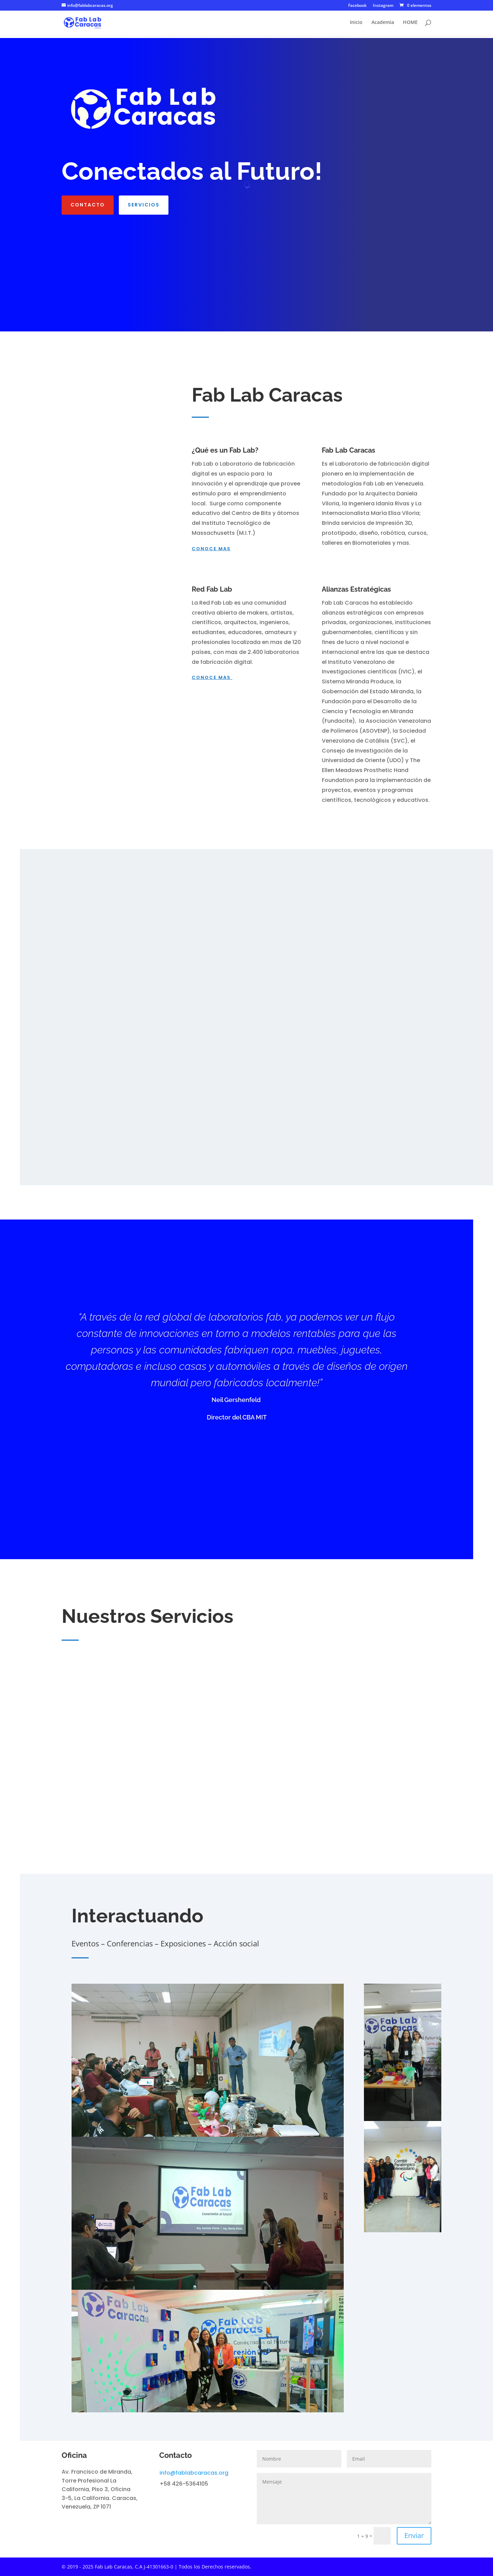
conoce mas (211, 548)
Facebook (357, 5)
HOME (410, 24)
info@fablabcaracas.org (194, 2473)
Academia (382, 24)
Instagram (383, 5)
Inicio (356, 24)
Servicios (144, 204)
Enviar (414, 2535)
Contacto (88, 204)
